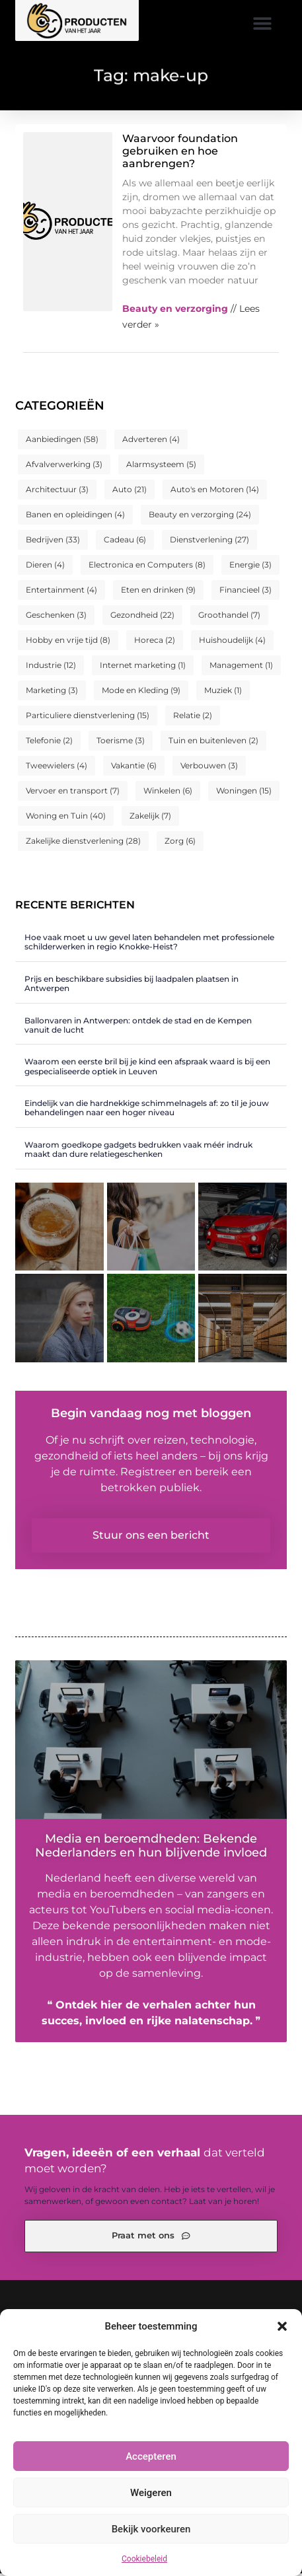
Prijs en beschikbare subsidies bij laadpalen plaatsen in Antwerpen (131, 986)
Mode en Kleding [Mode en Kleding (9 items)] (141, 693)
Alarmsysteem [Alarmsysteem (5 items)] (161, 467)
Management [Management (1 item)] (241, 668)
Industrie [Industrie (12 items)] (51, 668)
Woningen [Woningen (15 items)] (244, 793)
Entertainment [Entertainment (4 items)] (61, 592)
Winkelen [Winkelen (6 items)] (167, 793)
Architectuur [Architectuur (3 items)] (57, 492)
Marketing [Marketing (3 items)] (52, 693)
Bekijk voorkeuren (151, 2529)
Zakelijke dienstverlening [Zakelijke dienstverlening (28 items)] (83, 843)
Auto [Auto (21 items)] (129, 492)
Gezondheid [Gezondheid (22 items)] (142, 617)
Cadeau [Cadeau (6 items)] (125, 542)
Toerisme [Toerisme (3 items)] (120, 743)
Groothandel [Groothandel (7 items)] (229, 617)
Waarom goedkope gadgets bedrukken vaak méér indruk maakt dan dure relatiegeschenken (138, 1151)
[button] (282, 2326)
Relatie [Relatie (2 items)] (192, 718)
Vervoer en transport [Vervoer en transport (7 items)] (73, 793)
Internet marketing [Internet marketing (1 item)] (143, 668)
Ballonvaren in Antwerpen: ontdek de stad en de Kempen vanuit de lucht (138, 1027)
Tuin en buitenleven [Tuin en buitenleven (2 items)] (213, 743)
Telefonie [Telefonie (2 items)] (49, 743)
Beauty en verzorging (175, 311)
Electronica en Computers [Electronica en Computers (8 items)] (147, 567)
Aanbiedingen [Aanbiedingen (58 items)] (62, 442)
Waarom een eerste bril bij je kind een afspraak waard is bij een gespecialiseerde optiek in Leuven (147, 1068)
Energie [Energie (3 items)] (250, 567)
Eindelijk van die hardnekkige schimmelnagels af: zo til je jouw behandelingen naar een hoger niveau (146, 1110)
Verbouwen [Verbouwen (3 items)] (209, 768)
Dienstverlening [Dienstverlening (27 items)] (209, 542)
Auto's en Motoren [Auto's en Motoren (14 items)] (214, 492)
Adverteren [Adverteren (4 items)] (151, 442)
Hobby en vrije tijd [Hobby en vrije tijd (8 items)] (68, 642)
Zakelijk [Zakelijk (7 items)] (150, 818)
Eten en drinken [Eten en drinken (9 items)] (158, 592)
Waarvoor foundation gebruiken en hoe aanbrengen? (180, 153)
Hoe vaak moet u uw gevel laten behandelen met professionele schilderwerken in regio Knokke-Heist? (149, 944)
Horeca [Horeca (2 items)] (154, 642)
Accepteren (151, 2456)
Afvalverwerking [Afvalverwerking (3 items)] (64, 467)
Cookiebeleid (144, 2558)
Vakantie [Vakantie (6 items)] (134, 768)
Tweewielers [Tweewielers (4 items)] (56, 768)
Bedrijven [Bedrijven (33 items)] (53, 542)
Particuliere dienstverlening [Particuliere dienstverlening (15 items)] (87, 718)
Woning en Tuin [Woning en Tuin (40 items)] (66, 818)
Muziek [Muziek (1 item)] (223, 693)
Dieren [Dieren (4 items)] (45, 567)
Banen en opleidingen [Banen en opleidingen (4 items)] (75, 517)
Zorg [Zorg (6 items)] (180, 843)
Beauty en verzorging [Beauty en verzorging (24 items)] (200, 517)
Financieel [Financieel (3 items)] (245, 592)
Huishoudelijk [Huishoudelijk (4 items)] (232, 642)
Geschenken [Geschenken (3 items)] (56, 617)
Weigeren (151, 2493)
